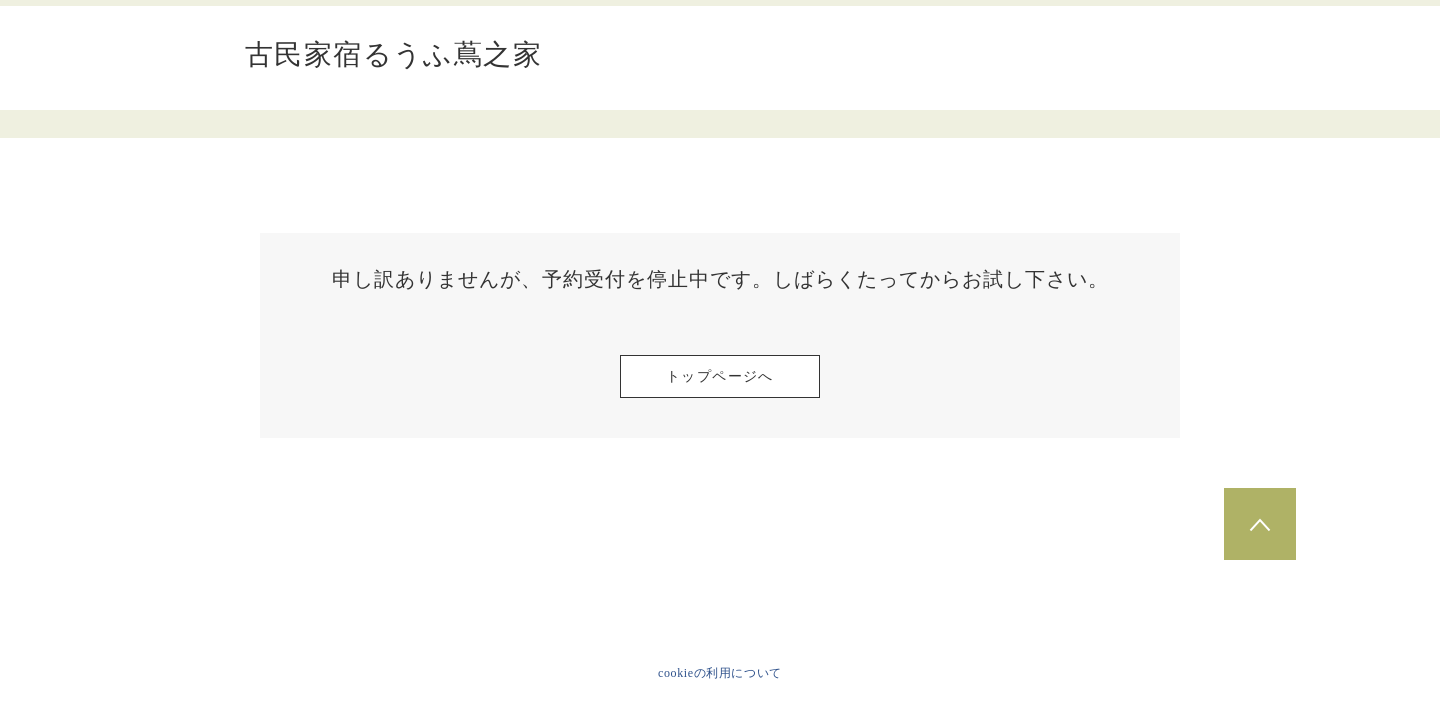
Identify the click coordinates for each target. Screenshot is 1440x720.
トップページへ (720, 376)
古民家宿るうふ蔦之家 (393, 55)
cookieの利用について (720, 673)
